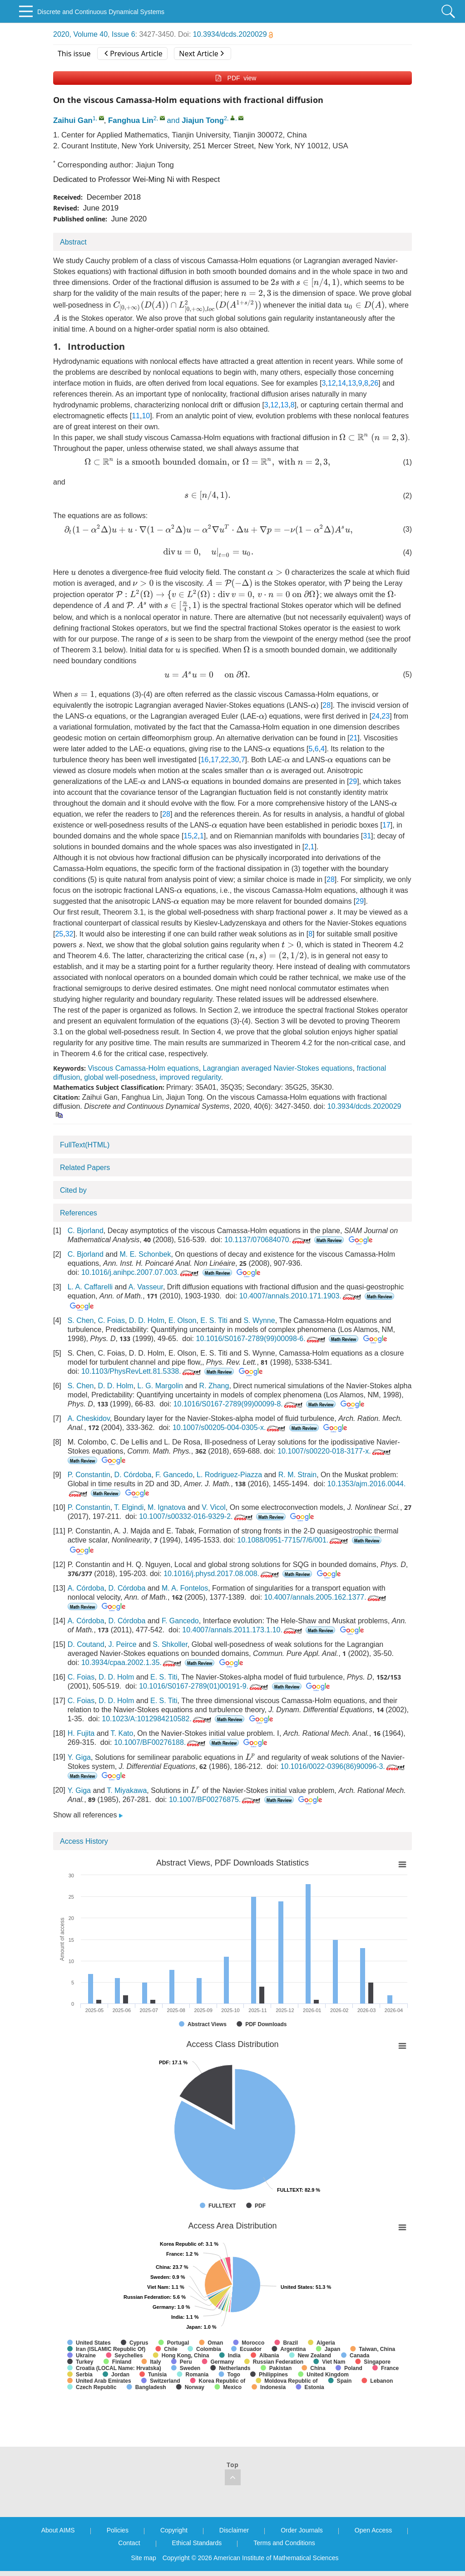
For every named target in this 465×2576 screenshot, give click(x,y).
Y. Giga (79, 1757)
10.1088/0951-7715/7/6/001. (293, 1540)
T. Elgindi (128, 1507)
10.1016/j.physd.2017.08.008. (222, 1573)
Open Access (373, 2530)
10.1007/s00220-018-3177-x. (334, 1451)
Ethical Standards (197, 2543)
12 (332, 383)
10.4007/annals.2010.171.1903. (301, 1296)
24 (375, 716)
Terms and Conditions (284, 2543)
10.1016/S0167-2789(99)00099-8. (238, 1404)
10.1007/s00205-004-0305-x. (230, 1427)
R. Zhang (214, 1386)
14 (342, 383)
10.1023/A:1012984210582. (157, 1719)
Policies (118, 2530)
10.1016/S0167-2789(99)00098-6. (261, 1338)
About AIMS (58, 2530)
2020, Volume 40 (80, 34)
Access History (84, 1841)
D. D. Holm (146, 1320)
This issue (74, 54)
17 (215, 760)
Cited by (73, 1190)
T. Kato (122, 1733)
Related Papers (85, 1167)
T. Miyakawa (127, 1790)
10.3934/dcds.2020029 (233, 34)
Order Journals (302, 2530)
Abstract (73, 242)
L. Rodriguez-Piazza (229, 1475)
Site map (143, 2557)
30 (235, 760)
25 (59, 934)
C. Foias (111, 1320)
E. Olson (182, 1320)
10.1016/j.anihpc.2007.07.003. (140, 1272)
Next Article (201, 54)
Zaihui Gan (73, 120)
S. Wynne (259, 1320)
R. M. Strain (297, 1475)
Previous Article (133, 54)
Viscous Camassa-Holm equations (143, 1068)
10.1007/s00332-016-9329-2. (196, 1516)
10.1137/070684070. (268, 1240)
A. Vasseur (146, 1287)
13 (352, 383)
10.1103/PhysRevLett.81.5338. (142, 1371)
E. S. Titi (214, 1320)
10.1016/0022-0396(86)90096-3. (343, 1766)
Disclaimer (234, 2530)
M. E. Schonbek (145, 1254)
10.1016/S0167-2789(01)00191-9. (204, 1686)
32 (69, 934)
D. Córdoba (133, 1475)
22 (225, 760)
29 (353, 781)
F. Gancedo (174, 1475)
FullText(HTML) (84, 1145)
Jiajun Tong (203, 120)
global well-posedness (119, 1077)
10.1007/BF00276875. (215, 1799)
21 (354, 738)
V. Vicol (213, 1507)
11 (136, 416)
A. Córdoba (86, 1588)
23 (385, 716)
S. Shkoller (170, 1644)
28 (326, 705)
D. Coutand (86, 1644)
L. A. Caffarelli (90, 1287)
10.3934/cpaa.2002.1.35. (132, 1662)
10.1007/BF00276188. (160, 1742)
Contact (129, 2543)
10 (146, 416)
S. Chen (81, 1320)
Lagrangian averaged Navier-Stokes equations (278, 1068)
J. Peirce (123, 1644)
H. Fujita (81, 1733)
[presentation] (275, 282)
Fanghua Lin (130, 120)
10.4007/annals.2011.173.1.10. (243, 1630)
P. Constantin (89, 1475)
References (78, 1213)
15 (187, 836)
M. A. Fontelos (185, 1588)
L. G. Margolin (160, 1386)
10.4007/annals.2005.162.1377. (326, 1597)
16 (205, 760)
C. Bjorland (86, 1230)
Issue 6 (123, 34)
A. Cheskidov (89, 1418)
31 (367, 836)
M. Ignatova (167, 1507)
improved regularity (190, 1077)
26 (374, 383)
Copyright (174, 2530)
